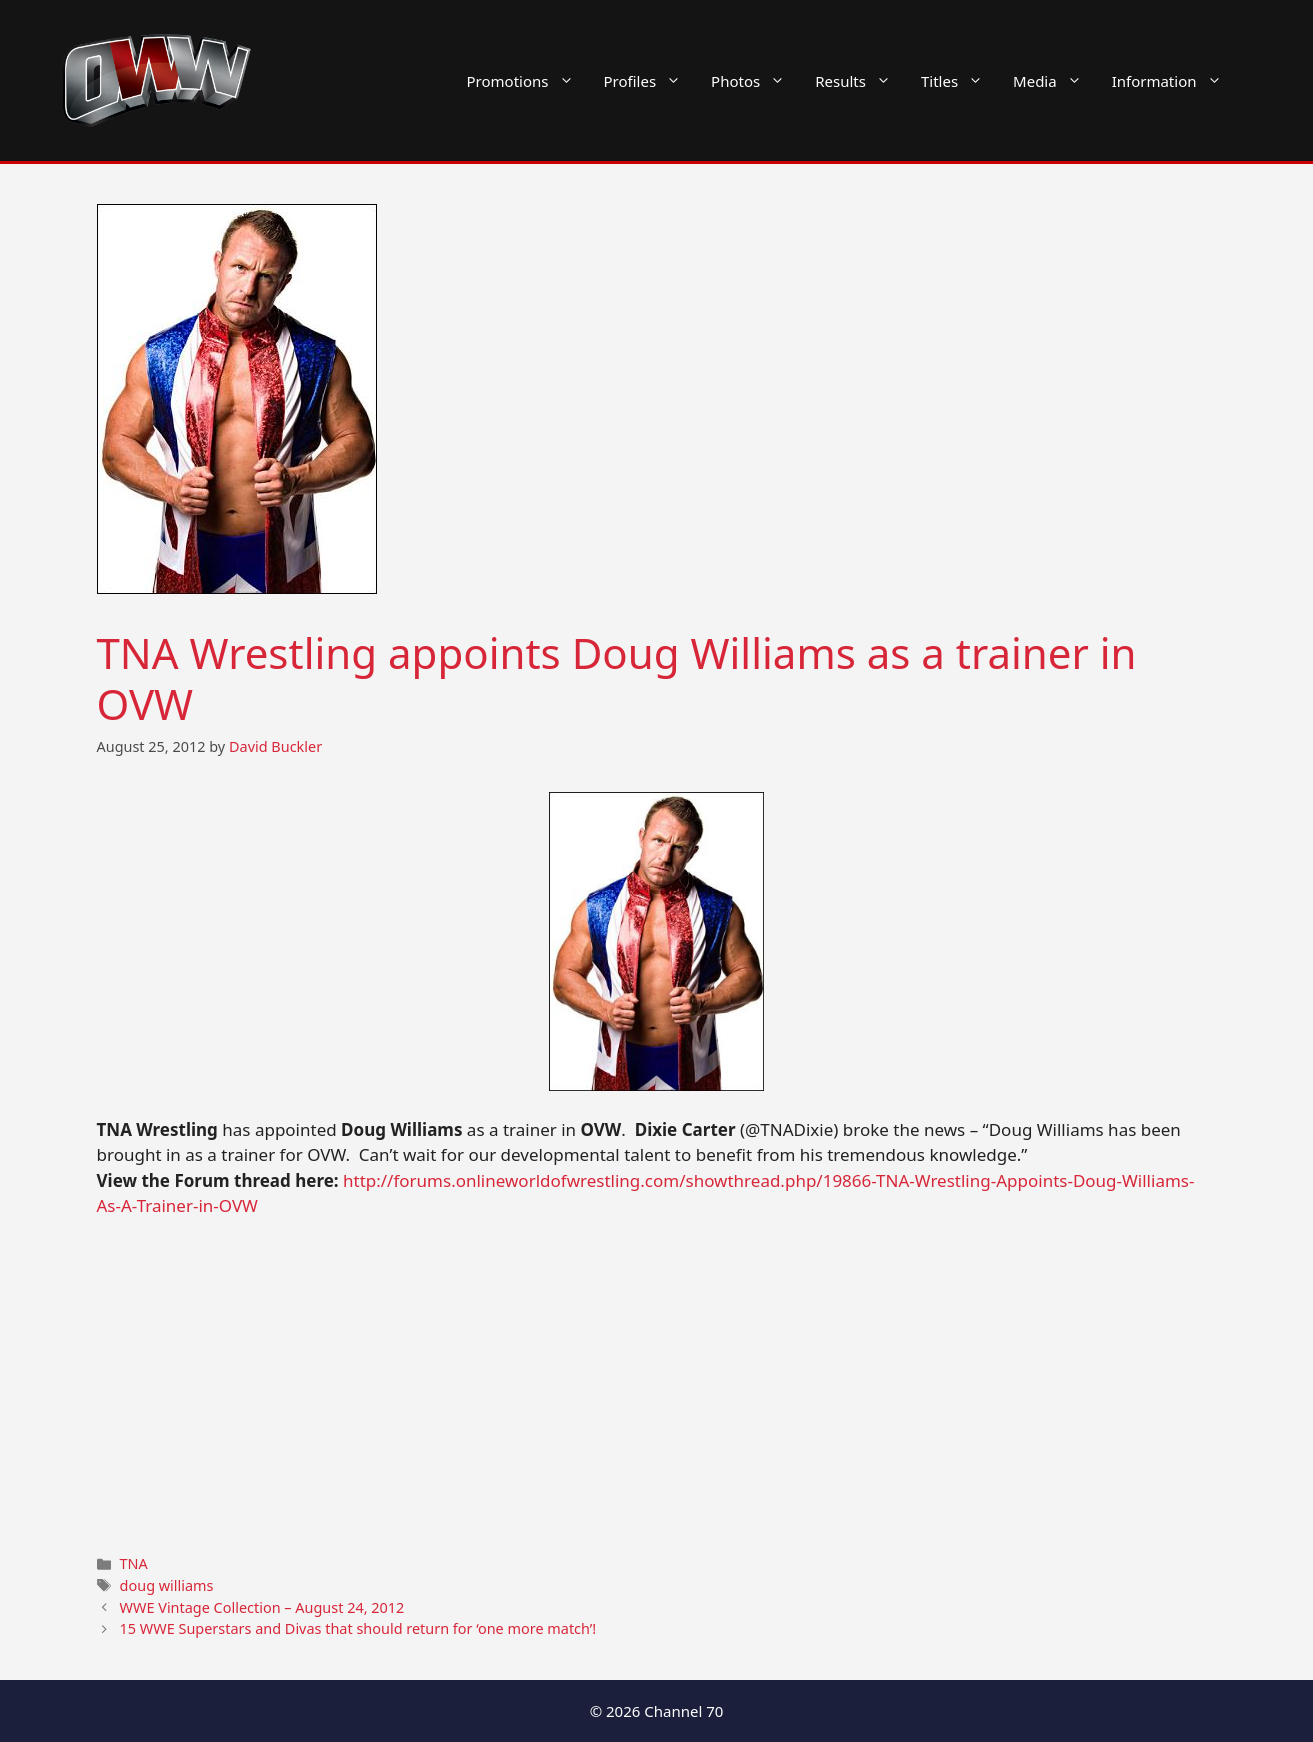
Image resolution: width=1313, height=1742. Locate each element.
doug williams (167, 1585)
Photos (755, 81)
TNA (134, 1563)
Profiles (650, 81)
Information (1174, 81)
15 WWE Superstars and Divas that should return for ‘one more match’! (358, 1628)
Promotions (528, 81)
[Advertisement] (657, 1384)
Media (1055, 81)
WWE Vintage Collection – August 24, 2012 (262, 1607)
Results (860, 81)
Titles (959, 81)
